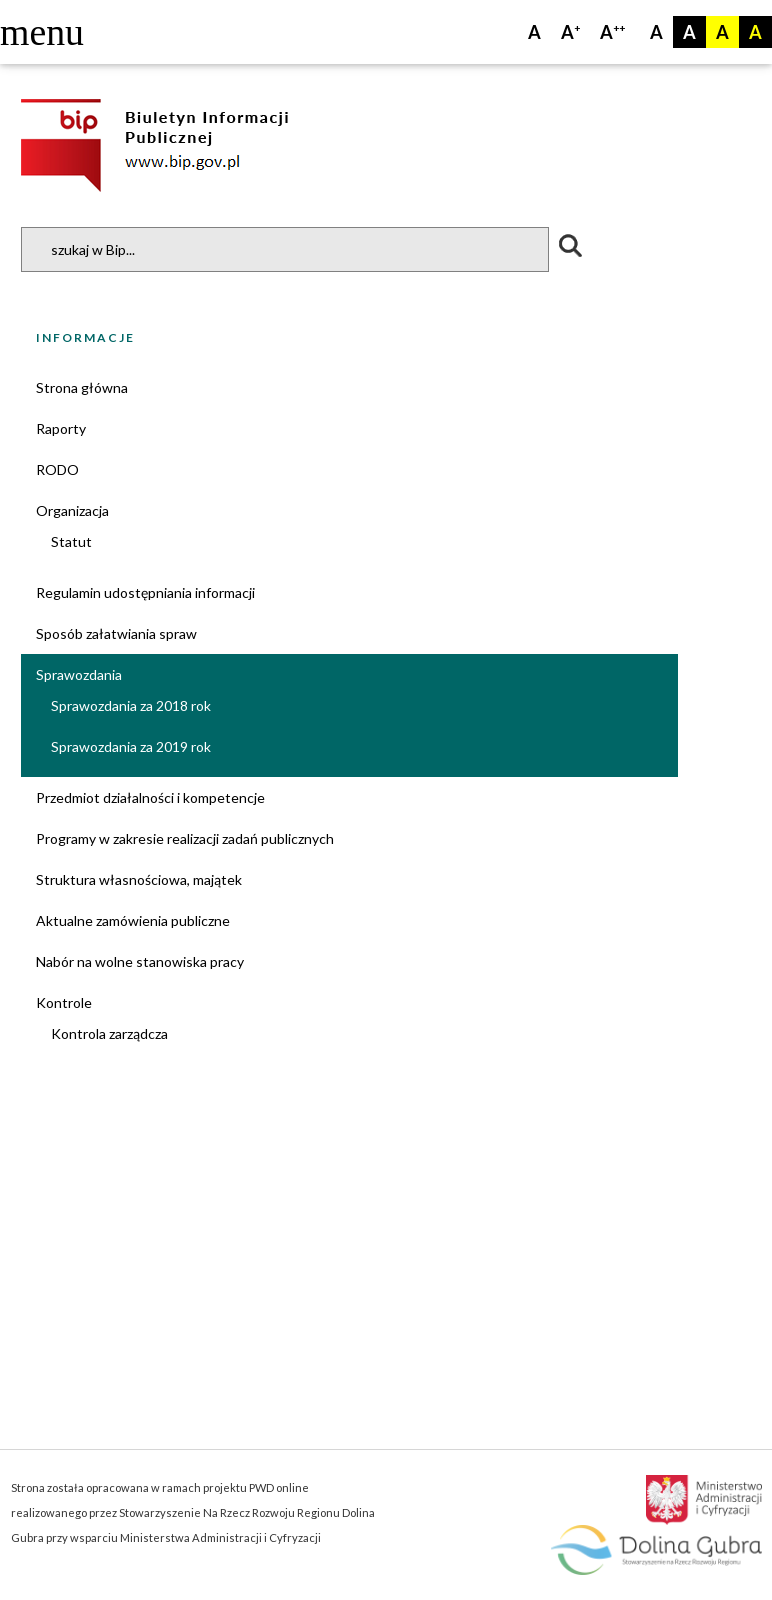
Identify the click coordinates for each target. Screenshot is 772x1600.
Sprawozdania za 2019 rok (131, 746)
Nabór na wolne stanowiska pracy (140, 961)
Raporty (61, 428)
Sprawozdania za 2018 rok (131, 705)
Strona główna (82, 387)
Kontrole (64, 1002)
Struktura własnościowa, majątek (139, 879)
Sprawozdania (79, 674)
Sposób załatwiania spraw (116, 633)
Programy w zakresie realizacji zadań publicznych (185, 838)
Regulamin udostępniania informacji (145, 592)
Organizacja (72, 510)
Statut (71, 541)
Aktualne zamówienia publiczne (133, 920)
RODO (57, 469)
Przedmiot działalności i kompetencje (150, 797)
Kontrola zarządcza (109, 1033)
